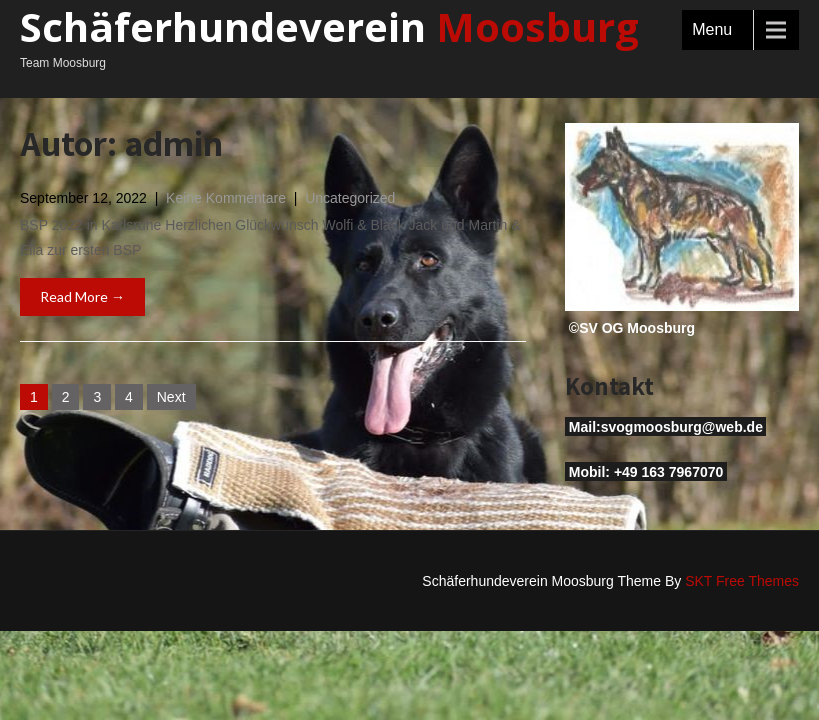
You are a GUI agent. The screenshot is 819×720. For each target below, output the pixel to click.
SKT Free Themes (742, 581)
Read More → (82, 296)
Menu (712, 29)
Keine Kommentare (226, 198)
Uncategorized (350, 198)
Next (171, 397)
